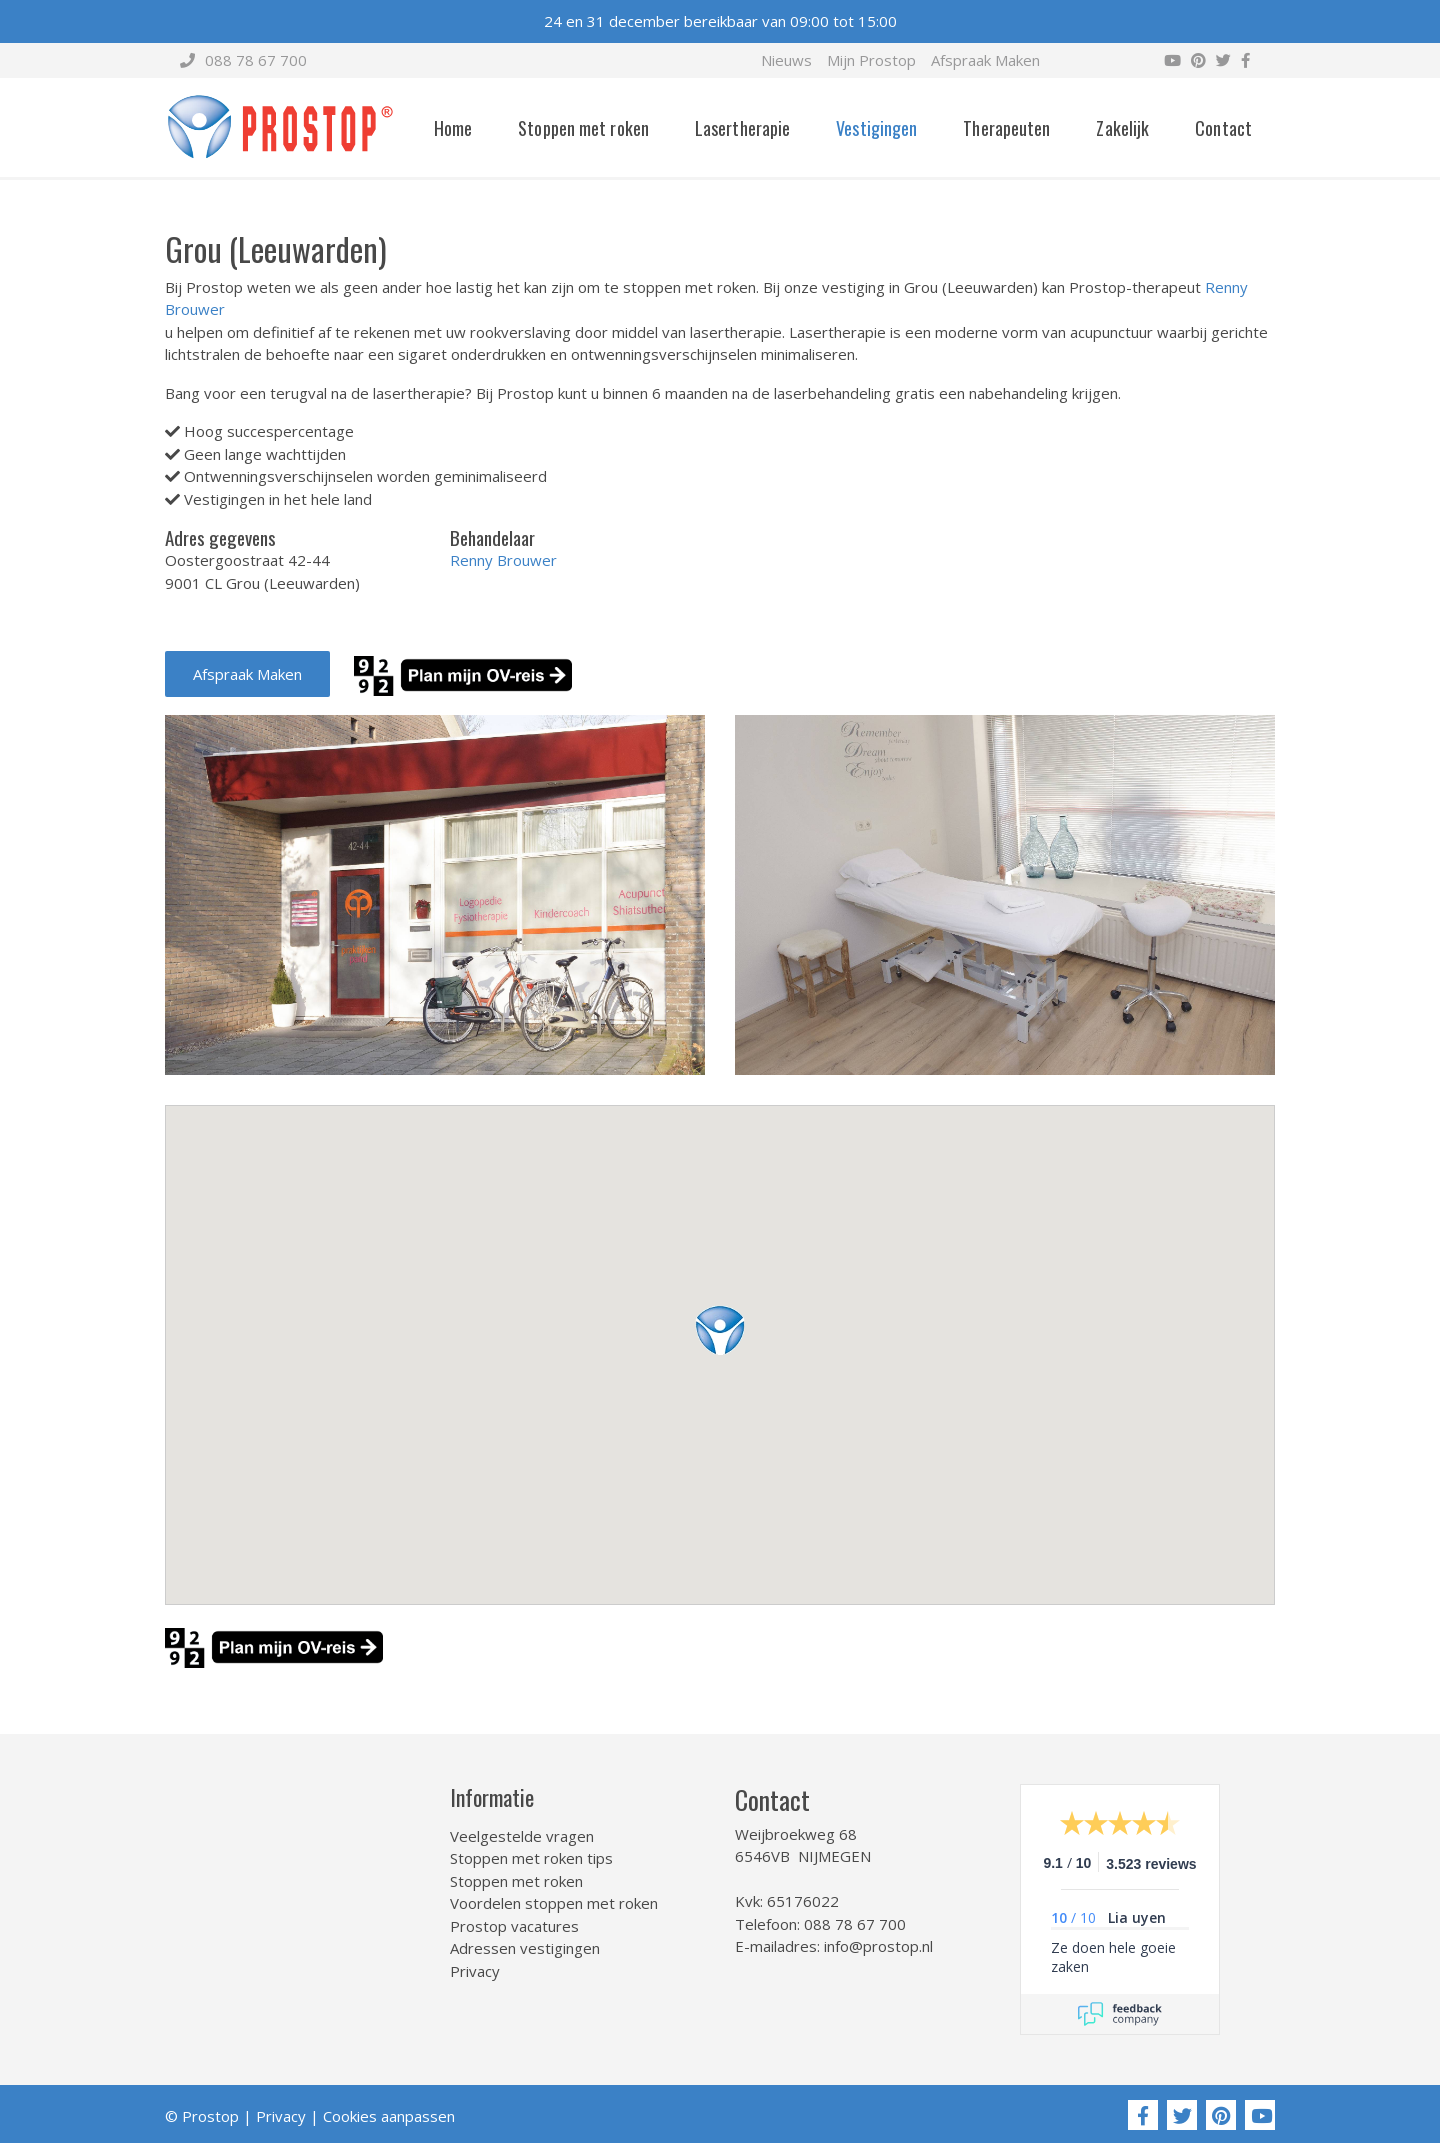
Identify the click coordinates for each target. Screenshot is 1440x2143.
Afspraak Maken (985, 60)
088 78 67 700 (243, 60)
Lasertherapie (742, 128)
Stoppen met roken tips (531, 1858)
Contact (1223, 128)
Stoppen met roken (583, 128)
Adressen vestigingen (525, 1948)
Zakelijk (1122, 128)
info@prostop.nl (878, 1946)
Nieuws (786, 60)
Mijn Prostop (871, 60)
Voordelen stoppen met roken (554, 1903)
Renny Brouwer (503, 560)
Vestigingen (876, 128)
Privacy (475, 1971)
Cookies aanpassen (389, 2116)
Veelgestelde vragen (522, 1836)
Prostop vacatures (514, 1926)
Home (453, 128)
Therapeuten (1006, 128)
